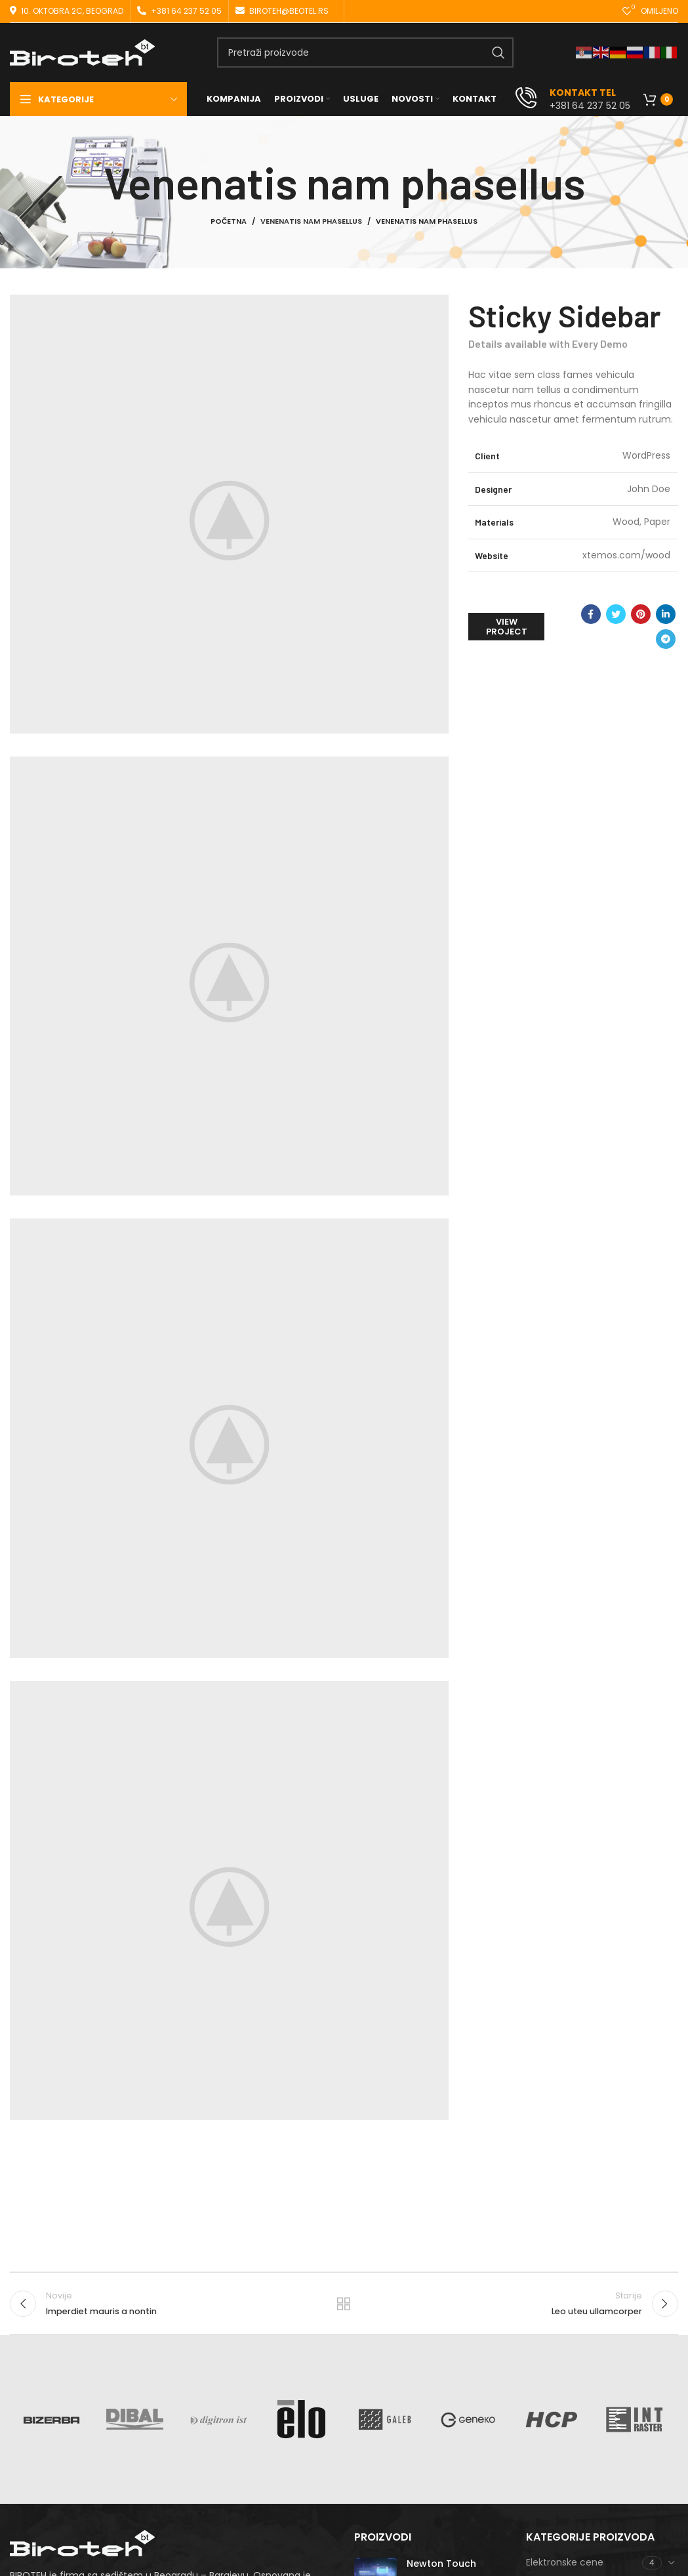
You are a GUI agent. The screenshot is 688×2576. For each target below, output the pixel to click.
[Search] (365, 52)
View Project (506, 626)
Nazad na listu (343, 2304)
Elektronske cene (564, 2562)
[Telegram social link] (666, 639)
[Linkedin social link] (666, 614)
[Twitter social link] (616, 614)
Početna (229, 221)
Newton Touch (441, 2564)
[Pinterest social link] (641, 614)
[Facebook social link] (591, 614)
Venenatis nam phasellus (311, 221)
